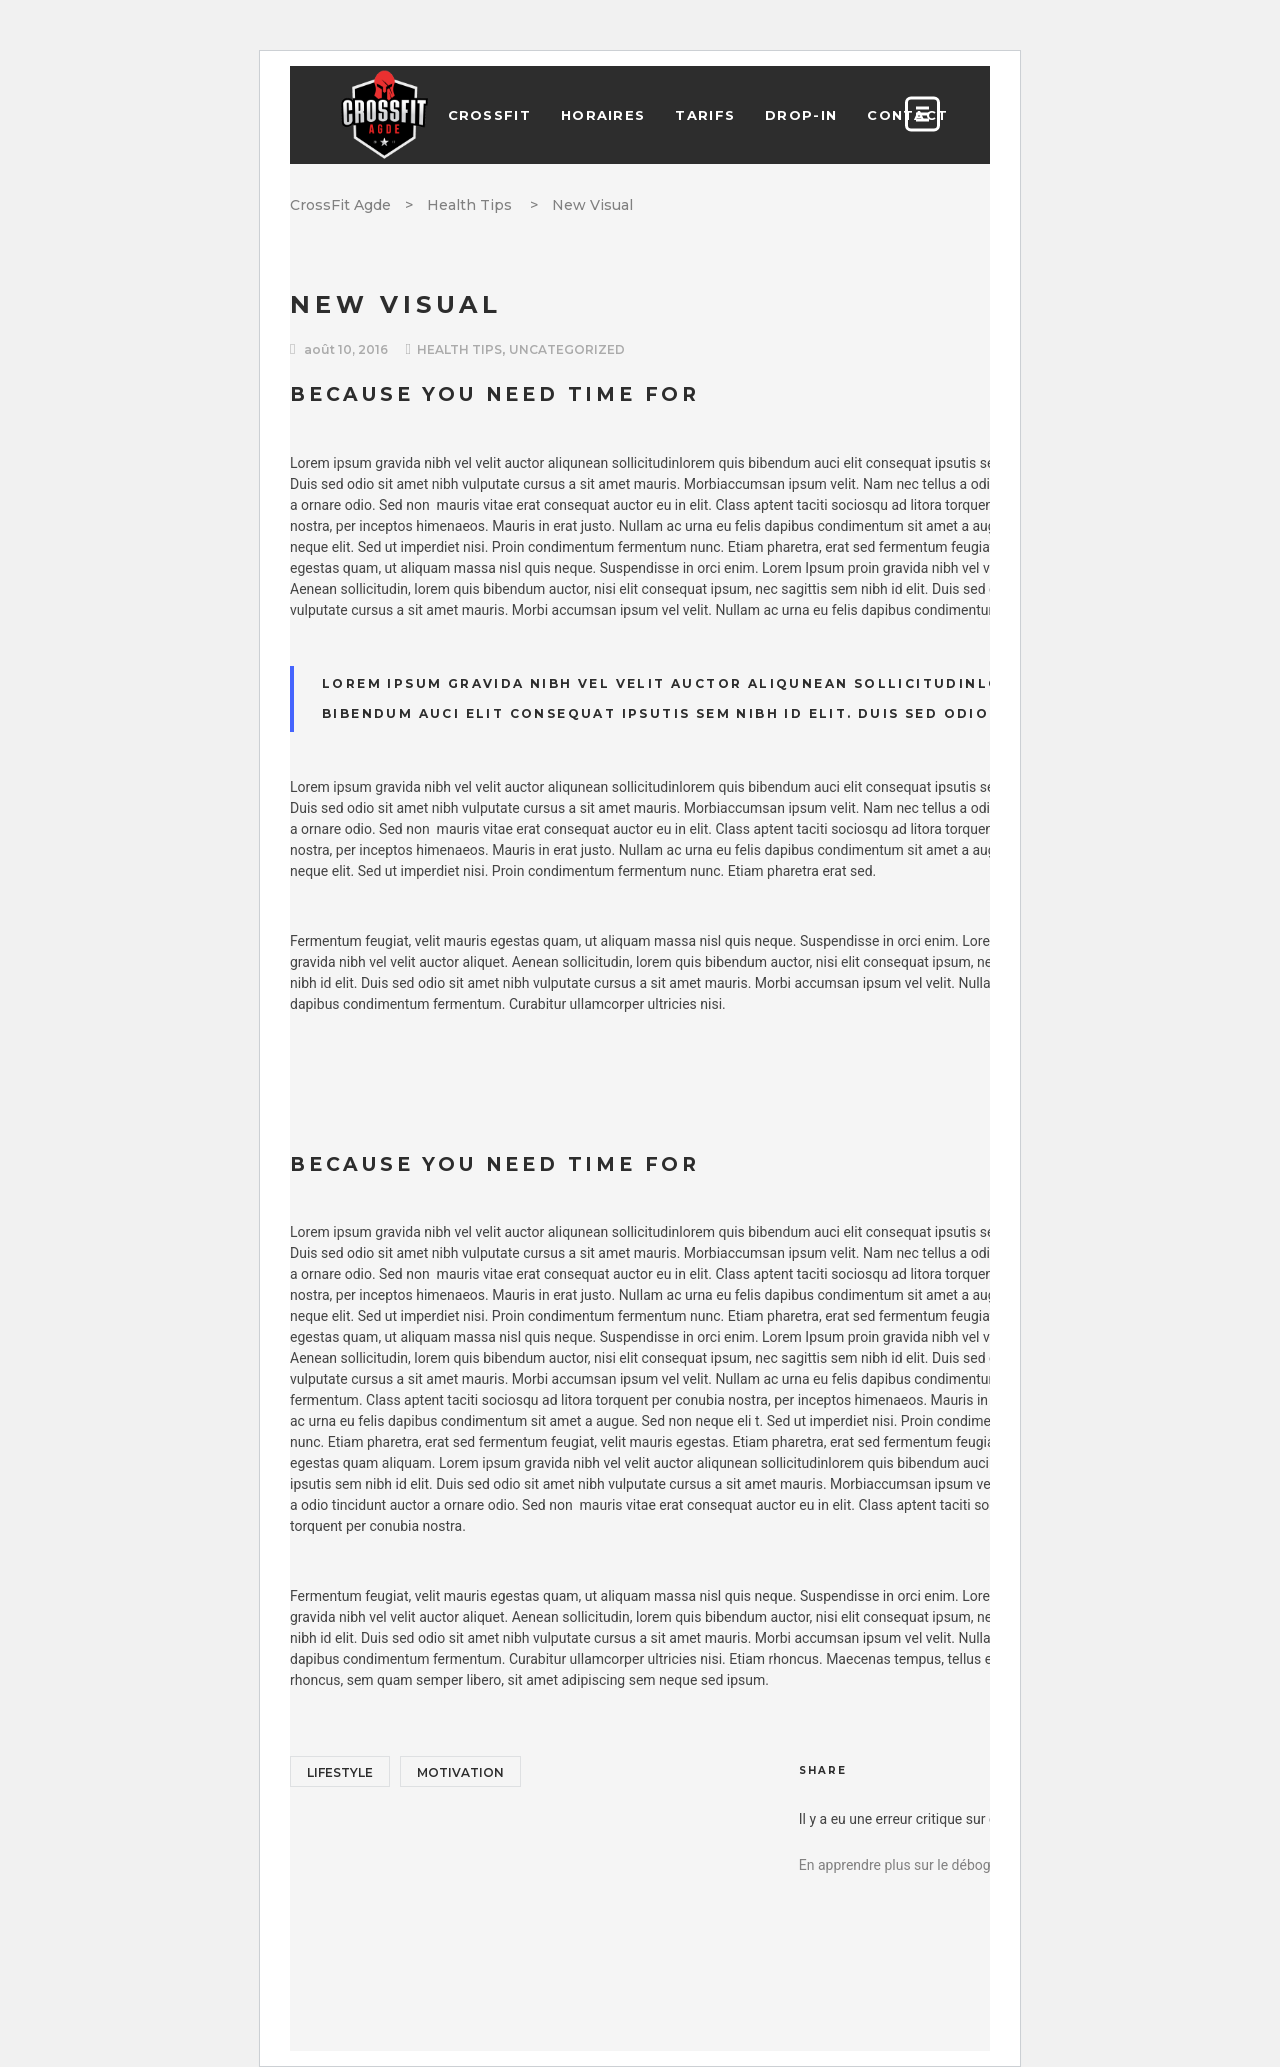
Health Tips (469, 205)
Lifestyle (340, 1772)
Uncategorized (567, 349)
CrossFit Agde (340, 205)
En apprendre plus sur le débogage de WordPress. (953, 1865)
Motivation (460, 1772)
